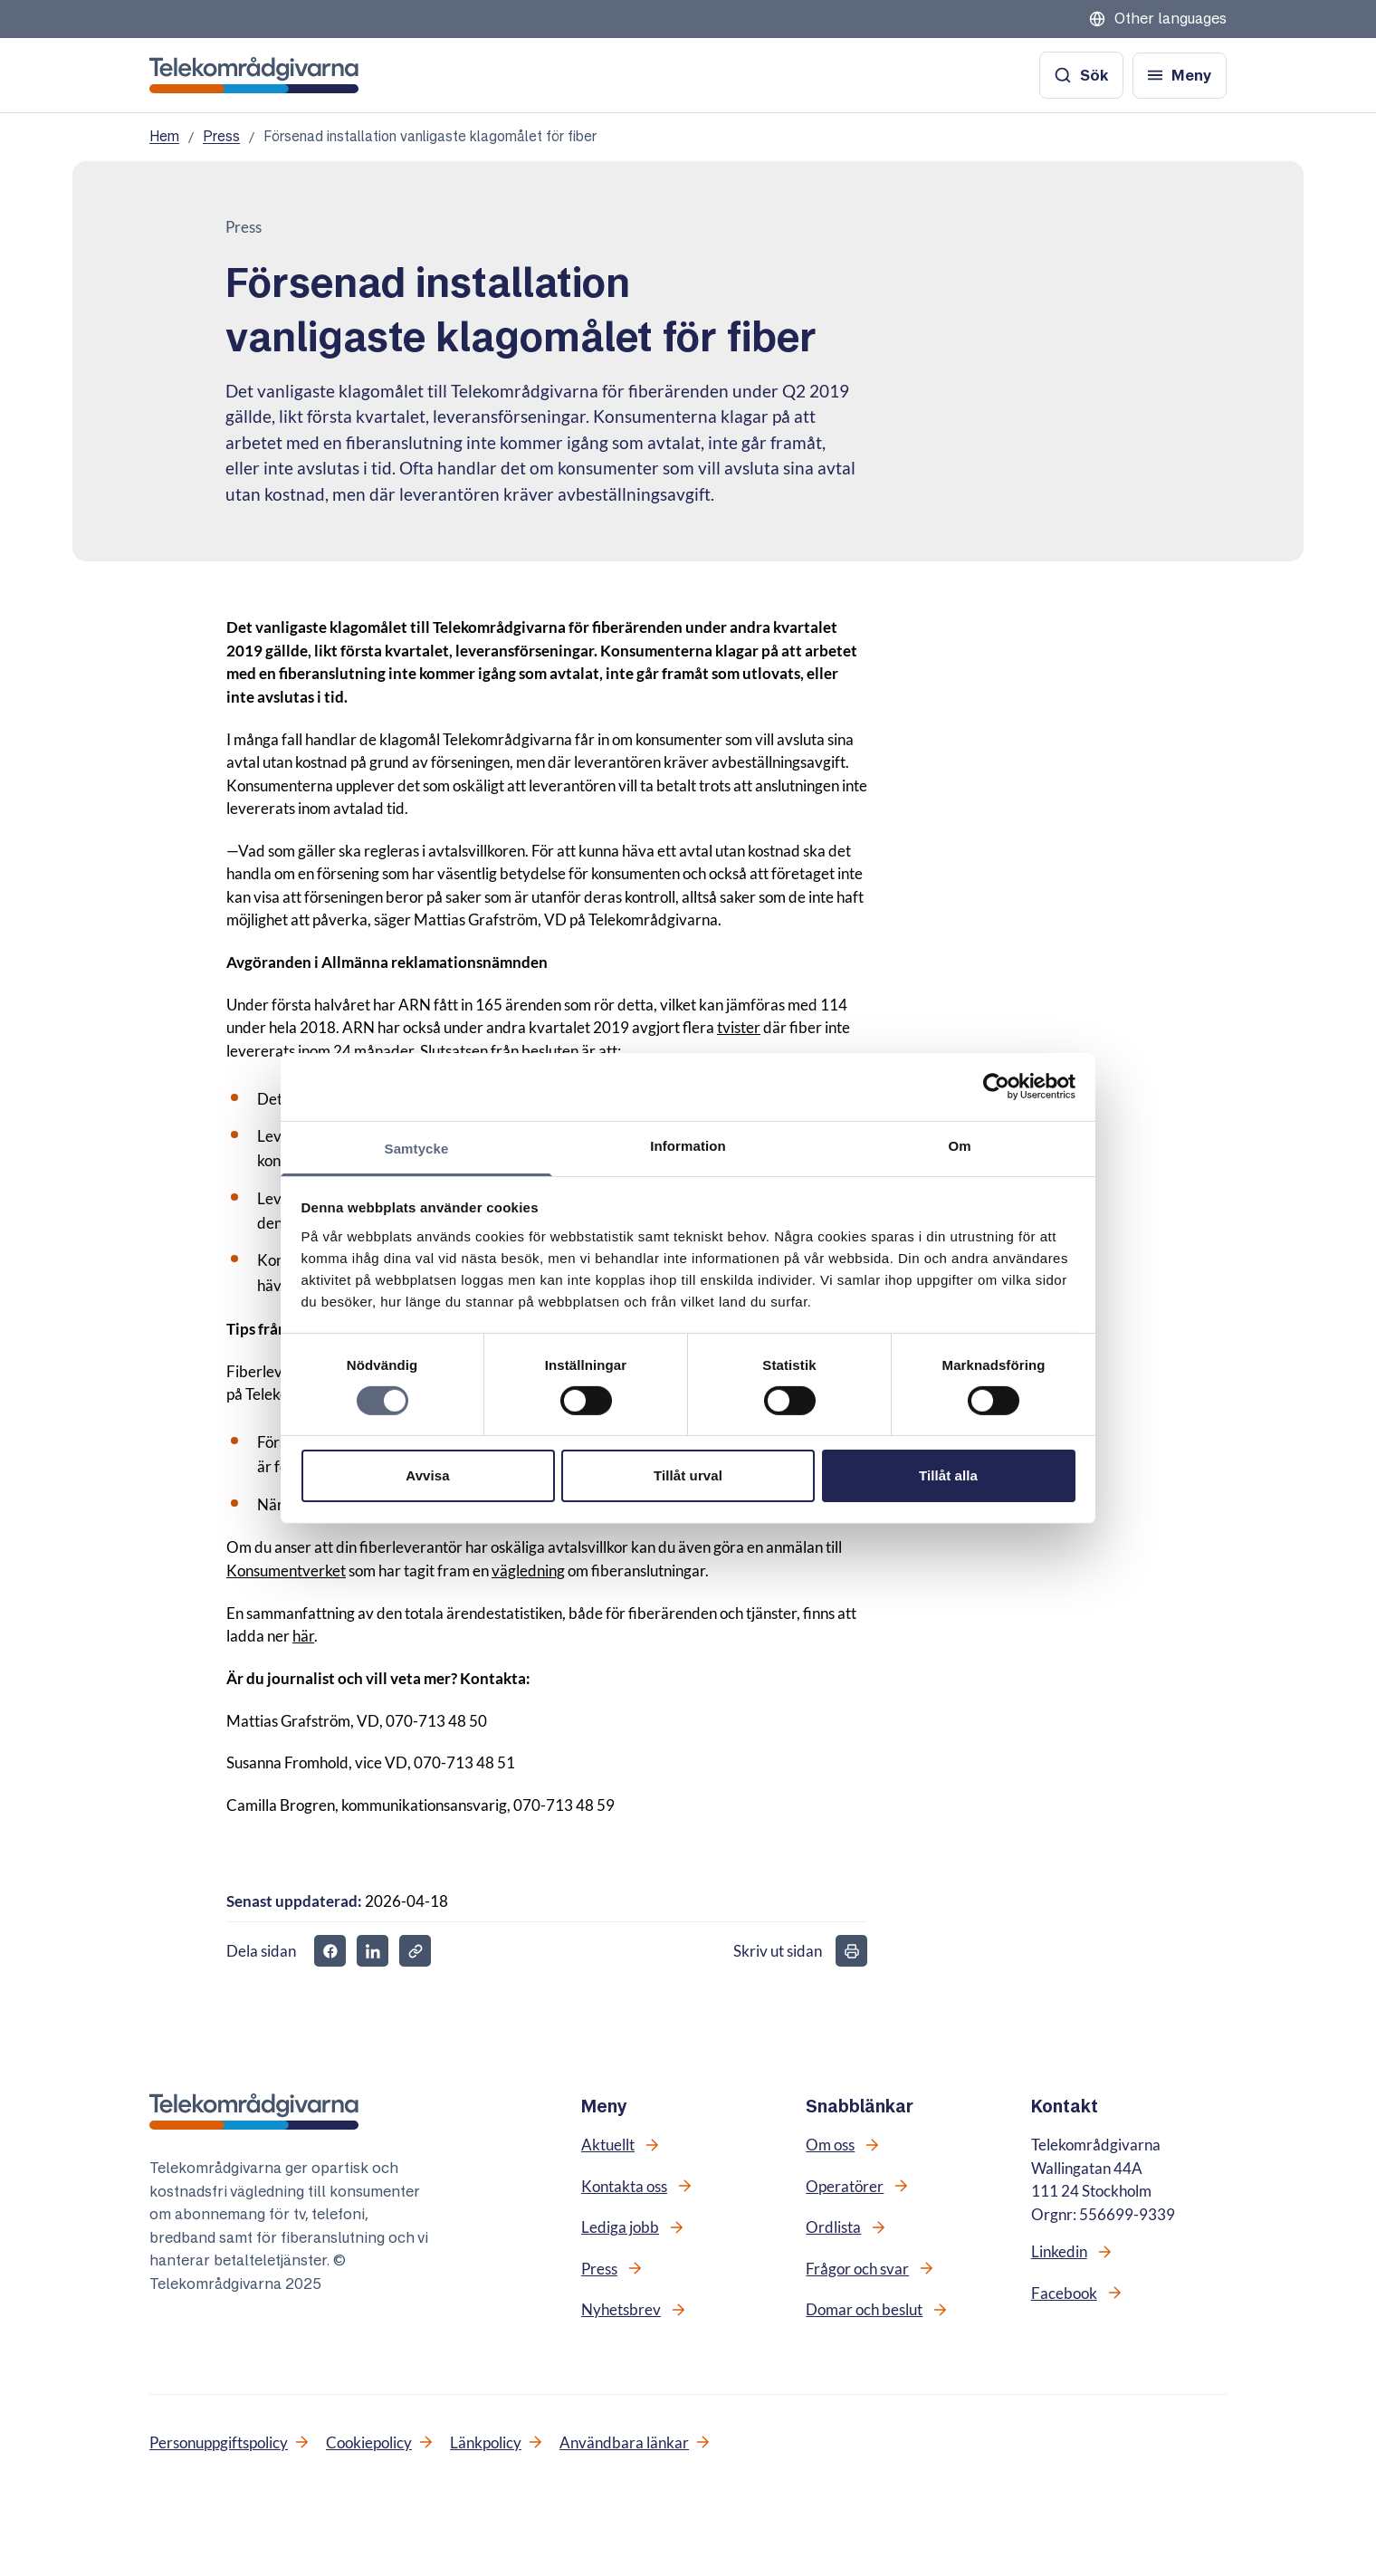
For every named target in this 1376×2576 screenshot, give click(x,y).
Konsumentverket (286, 1570)
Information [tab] (688, 1145)
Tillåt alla (948, 1475)
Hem (164, 136)
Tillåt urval (688, 1475)
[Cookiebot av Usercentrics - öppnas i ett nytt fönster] (996, 1086)
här (303, 1635)
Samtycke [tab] (417, 1147)
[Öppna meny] (1179, 76)
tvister (738, 1027)
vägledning (528, 1570)
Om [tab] (959, 1145)
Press (221, 136)
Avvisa (427, 1475)
